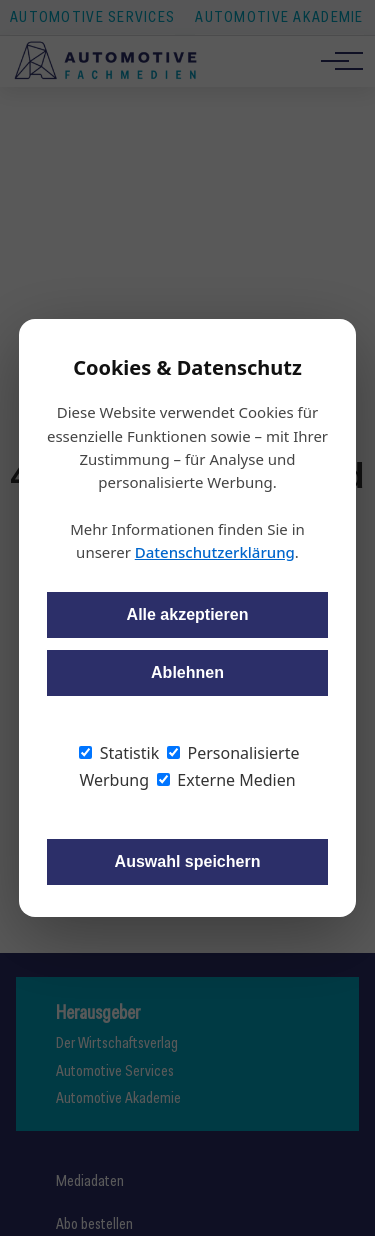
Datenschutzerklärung (215, 552)
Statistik (119, 753)
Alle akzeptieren (188, 614)
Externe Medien (226, 780)
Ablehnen (187, 672)
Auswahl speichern (188, 861)
